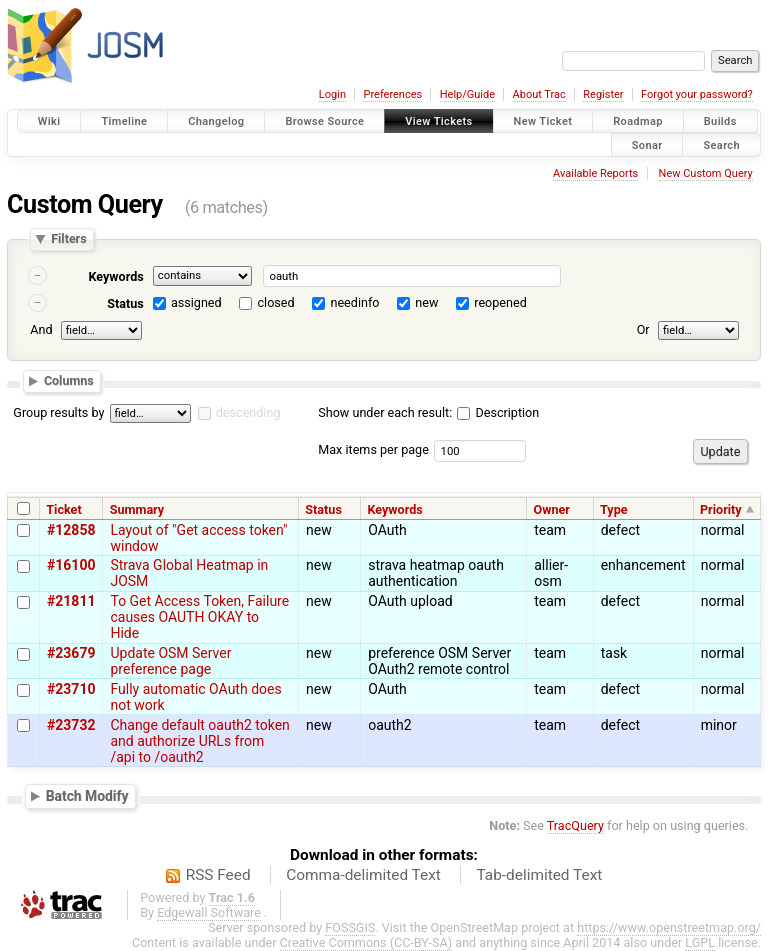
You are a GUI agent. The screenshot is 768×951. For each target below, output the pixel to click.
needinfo (354, 302)
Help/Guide (467, 94)
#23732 (71, 725)
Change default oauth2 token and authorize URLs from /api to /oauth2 (199, 741)
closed (276, 302)
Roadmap (638, 121)
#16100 (71, 565)
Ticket (63, 509)
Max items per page (373, 449)
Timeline (124, 121)
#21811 (71, 601)
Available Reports (595, 173)
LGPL (700, 942)
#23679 (71, 653)
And (41, 329)
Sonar (647, 144)
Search (721, 144)
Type (614, 509)
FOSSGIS (350, 927)
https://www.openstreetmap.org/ (669, 927)
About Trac (539, 94)
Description (498, 412)
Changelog (216, 121)
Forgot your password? (697, 94)
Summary (137, 509)
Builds (720, 121)
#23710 (71, 689)
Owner (552, 509)
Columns (69, 380)
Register (603, 94)
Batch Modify (87, 796)
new (426, 302)
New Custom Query (706, 173)
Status (125, 303)
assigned (196, 302)
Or (643, 329)
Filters (68, 239)
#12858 (71, 530)
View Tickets (438, 121)
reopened (500, 302)
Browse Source (324, 121)
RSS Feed (218, 875)
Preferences (392, 94)
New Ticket (543, 121)
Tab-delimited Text (539, 875)
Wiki (49, 121)
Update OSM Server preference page (170, 661)
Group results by (58, 412)
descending (248, 412)
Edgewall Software (209, 912)
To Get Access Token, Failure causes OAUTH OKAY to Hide (199, 617)
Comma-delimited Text (363, 875)
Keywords (115, 276)
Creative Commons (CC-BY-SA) (366, 942)
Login (332, 94)
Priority (721, 509)
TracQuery (575, 825)
